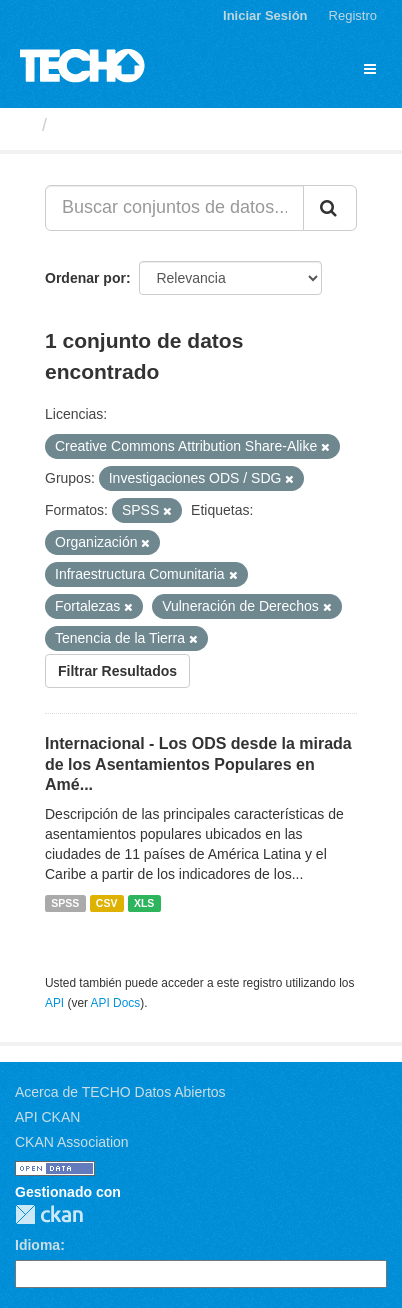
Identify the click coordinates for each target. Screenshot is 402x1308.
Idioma (37, 1245)
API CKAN (47, 1117)
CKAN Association (72, 1142)
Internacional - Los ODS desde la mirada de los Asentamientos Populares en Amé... (198, 764)
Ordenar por (85, 278)
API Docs (116, 1003)
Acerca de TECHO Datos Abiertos (120, 1092)
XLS (144, 903)
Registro (353, 15)
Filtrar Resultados (117, 671)
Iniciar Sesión (265, 15)
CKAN (49, 1214)
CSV (107, 903)
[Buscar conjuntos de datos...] (174, 208)
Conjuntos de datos (141, 125)
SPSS (65, 903)
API (54, 1003)
